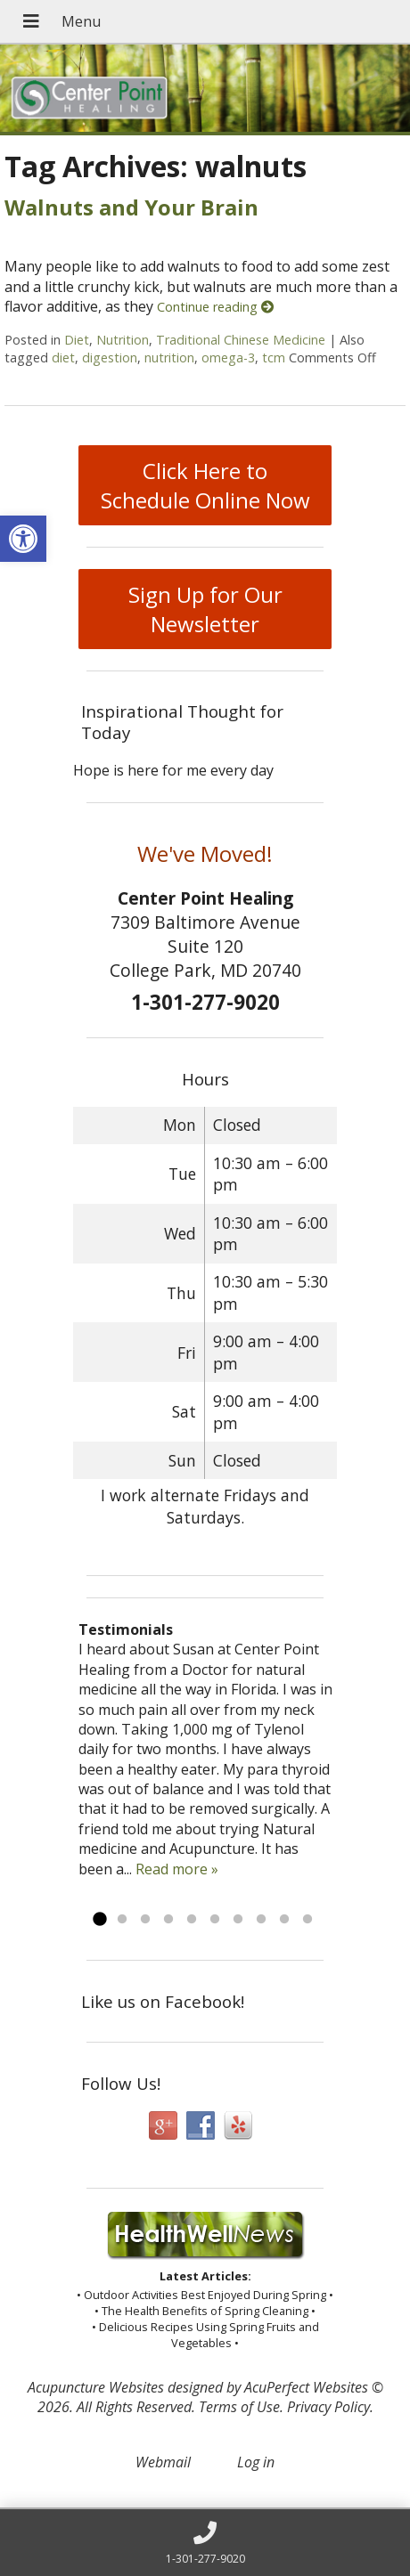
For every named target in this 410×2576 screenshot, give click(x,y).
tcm (273, 357)
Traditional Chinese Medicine (240, 339)
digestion (109, 357)
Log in (256, 2462)
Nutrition (122, 339)
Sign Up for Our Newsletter (205, 609)
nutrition (169, 357)
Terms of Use (239, 2407)
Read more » (176, 1869)
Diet (76, 339)
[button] (23, 539)
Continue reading (215, 306)
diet (63, 357)
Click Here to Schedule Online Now (205, 485)
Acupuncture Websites (96, 2387)
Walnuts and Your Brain (131, 207)
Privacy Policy (328, 2407)
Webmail (163, 2462)
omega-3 (228, 357)
